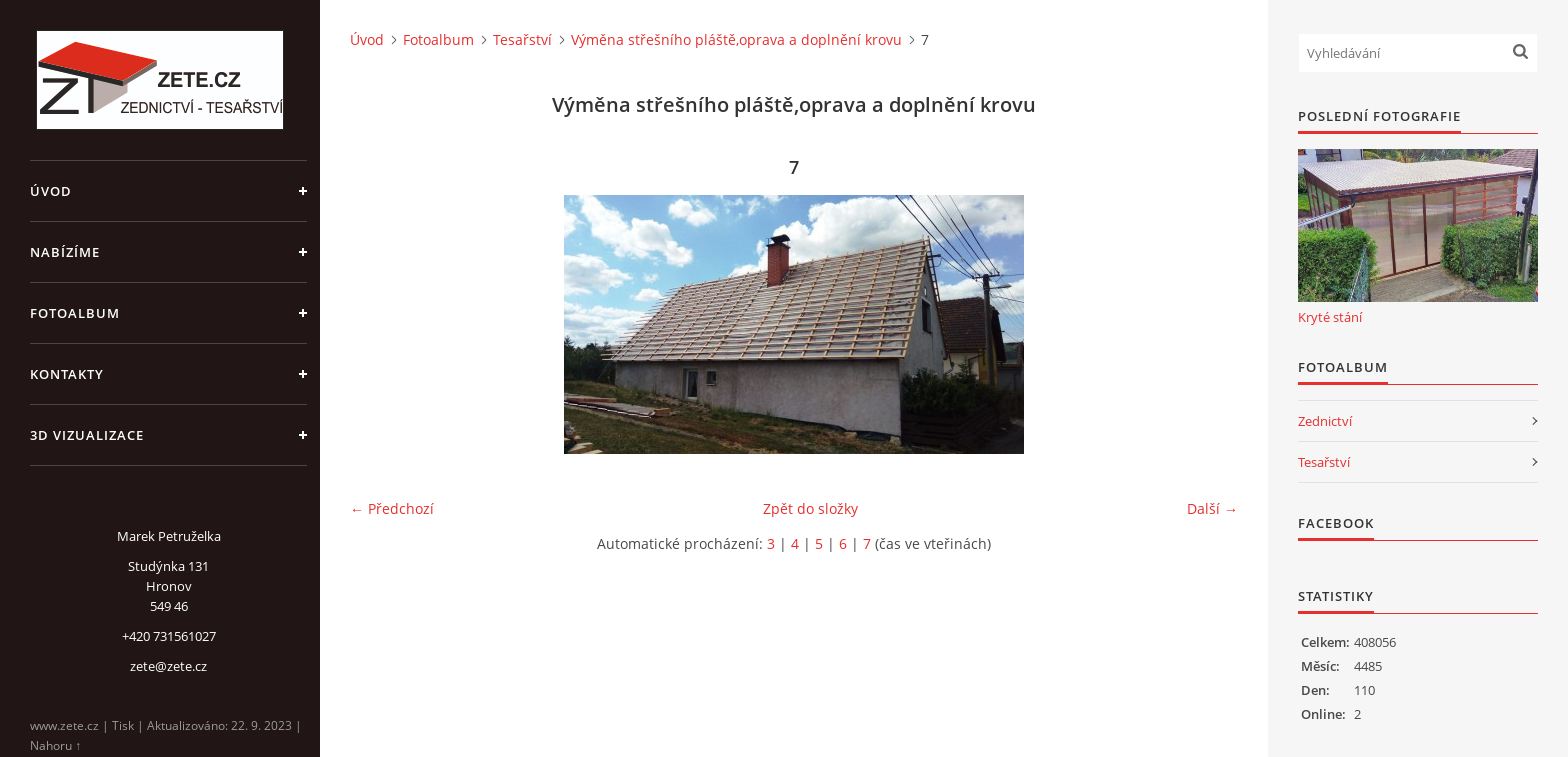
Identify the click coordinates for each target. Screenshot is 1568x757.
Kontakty (67, 374)
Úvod (51, 191)
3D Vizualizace (87, 435)
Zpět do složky (810, 508)
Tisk (123, 725)
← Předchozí (392, 508)
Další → (1212, 508)
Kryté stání (1330, 317)
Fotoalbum (75, 313)
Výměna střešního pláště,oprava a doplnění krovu (736, 39)
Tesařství (522, 39)
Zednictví (1325, 421)
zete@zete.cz (168, 666)
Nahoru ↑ (55, 745)
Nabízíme (65, 252)
